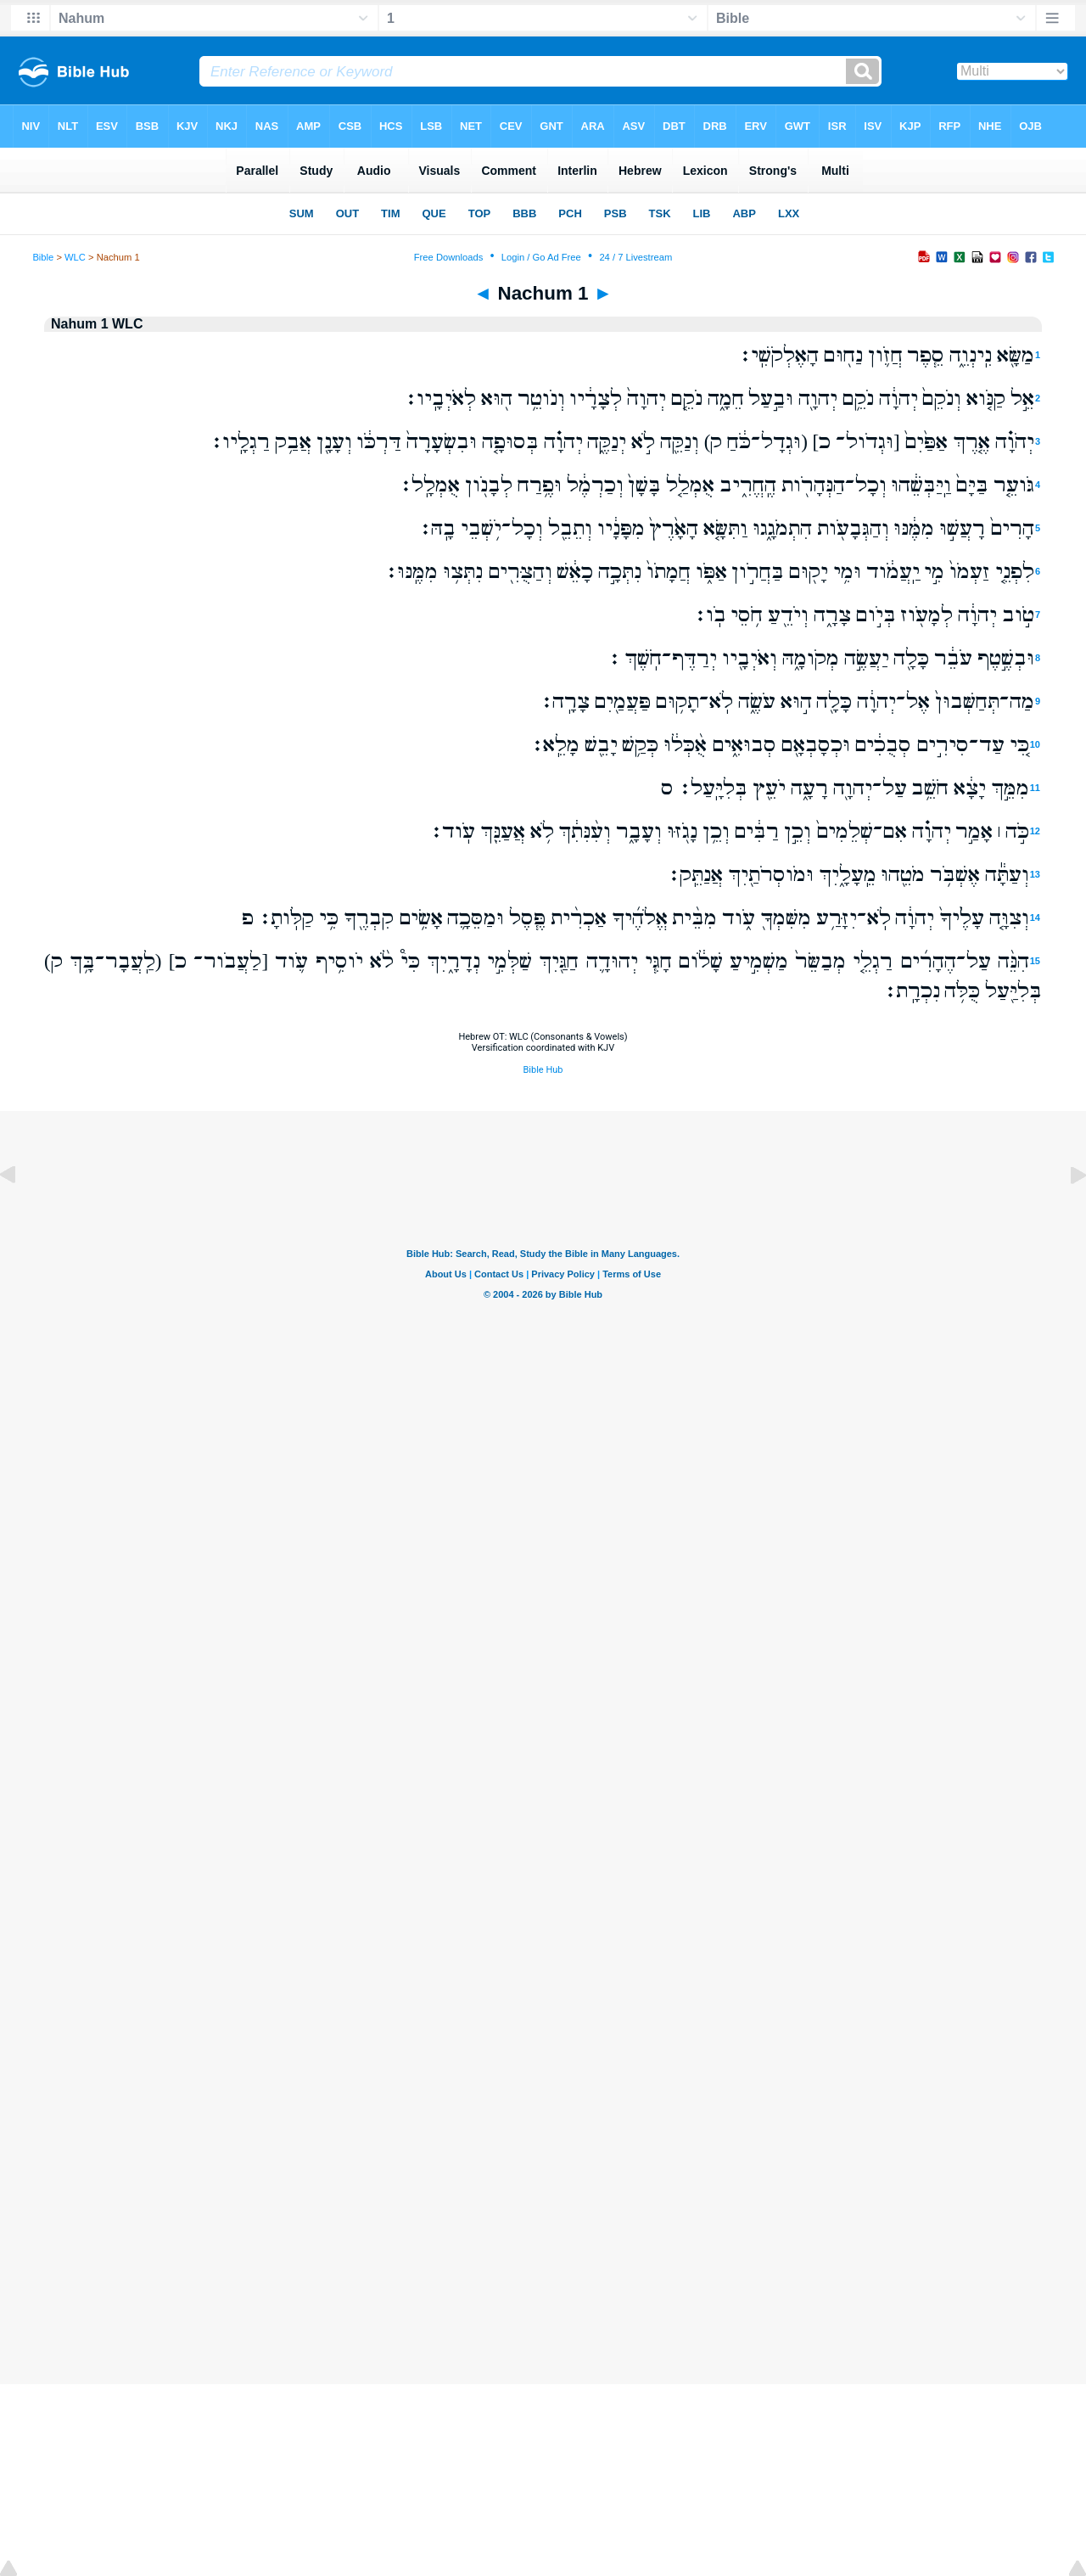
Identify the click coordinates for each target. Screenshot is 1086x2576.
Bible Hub (543, 1069)
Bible (42, 257)
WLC (75, 257)
